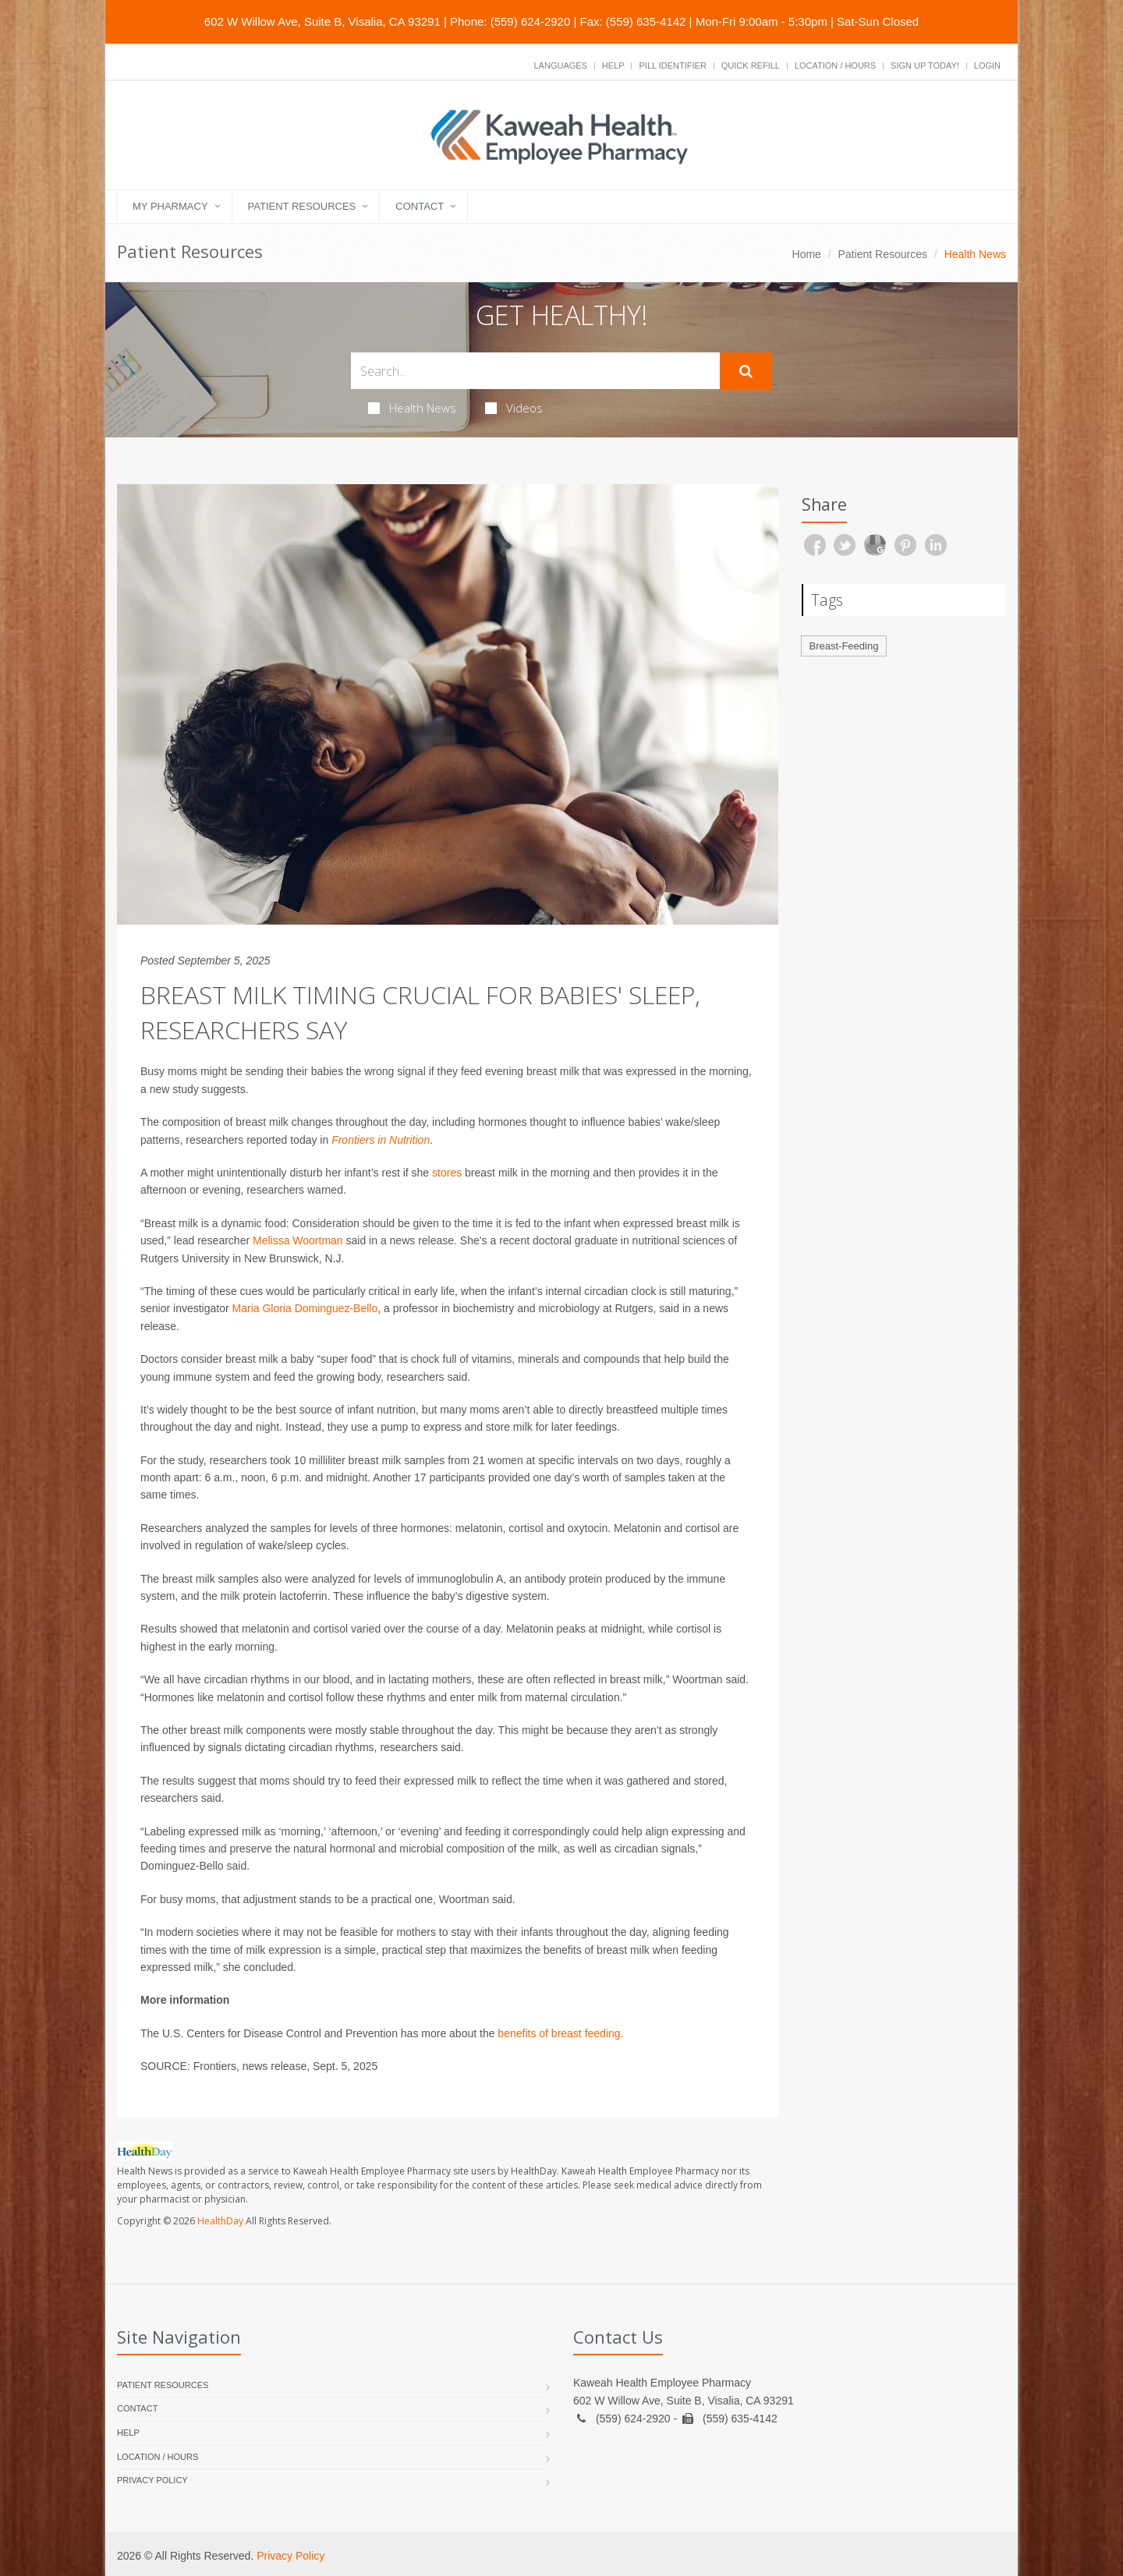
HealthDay (220, 2220)
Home (806, 254)
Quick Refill (750, 65)
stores (447, 1172)
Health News (412, 408)
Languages (559, 65)
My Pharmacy (170, 206)
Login (987, 65)
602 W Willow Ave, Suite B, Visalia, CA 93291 (322, 21)
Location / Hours (835, 65)
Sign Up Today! (925, 65)
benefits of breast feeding (559, 2033)
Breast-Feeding (844, 646)
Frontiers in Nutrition (380, 1140)
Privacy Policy (152, 2480)
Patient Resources (302, 206)
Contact (419, 206)
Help (613, 65)
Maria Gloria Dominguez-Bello (305, 1308)
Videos (514, 408)
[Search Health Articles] (535, 370)
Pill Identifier (672, 65)
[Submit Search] (746, 371)
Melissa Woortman (298, 1240)
